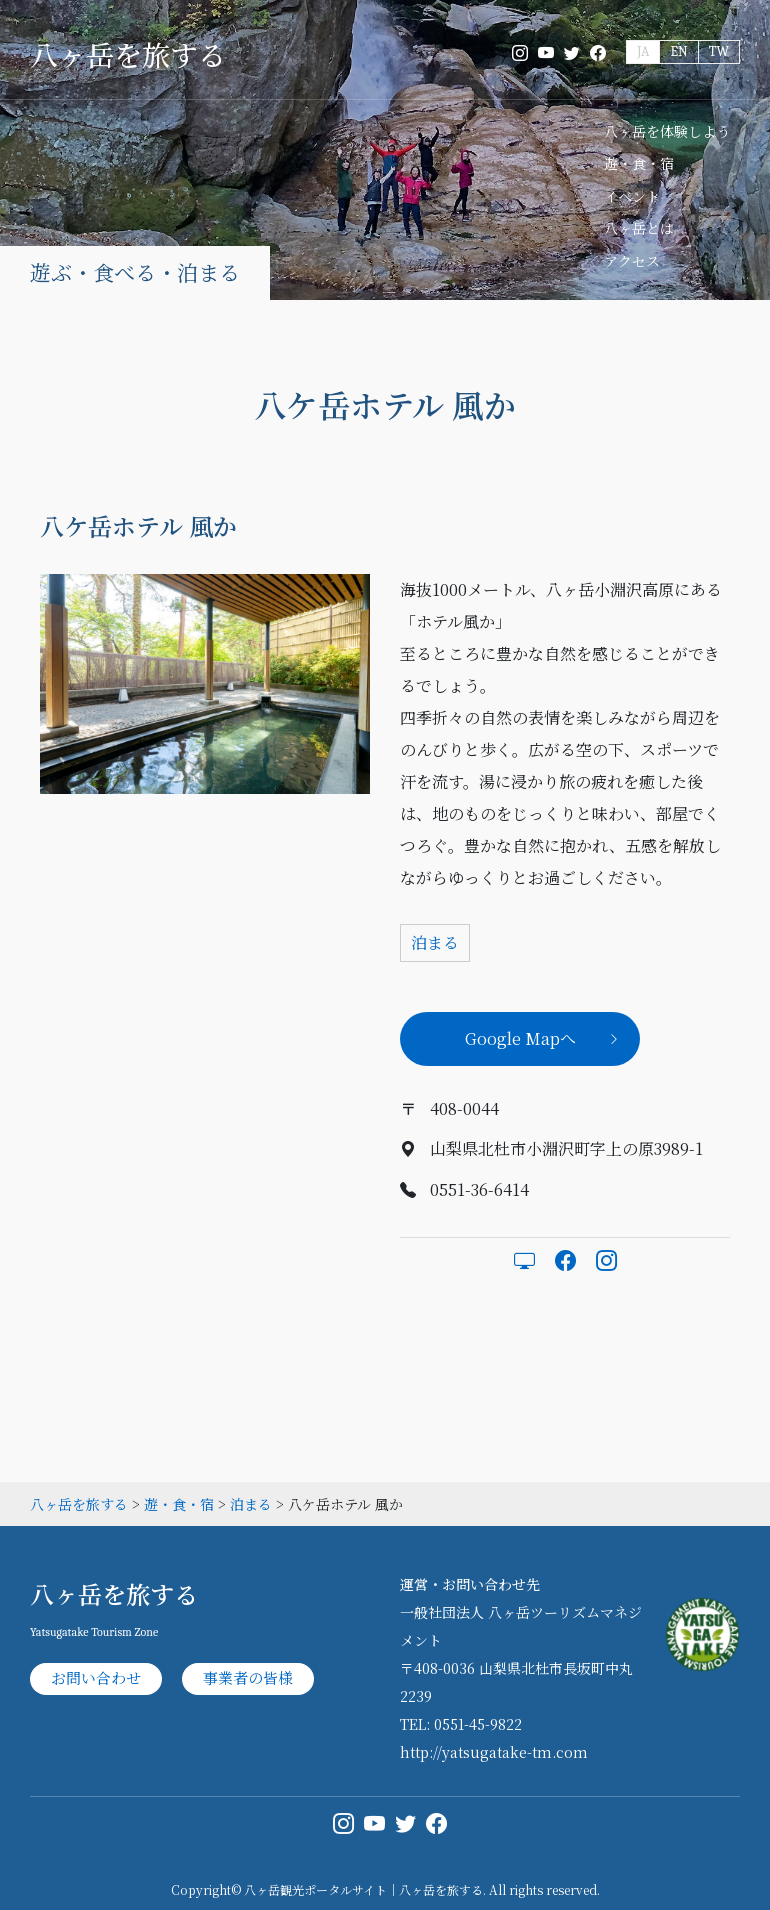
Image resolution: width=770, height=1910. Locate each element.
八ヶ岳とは (639, 228)
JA (643, 51)
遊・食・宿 (639, 163)
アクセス (632, 261)
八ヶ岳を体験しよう (667, 131)
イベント (632, 196)
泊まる (435, 942)
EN (678, 51)
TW (719, 51)
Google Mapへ (520, 1038)
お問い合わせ (96, 1677)
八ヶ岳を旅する (128, 54)
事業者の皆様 (248, 1677)
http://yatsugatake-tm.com (494, 1752)
